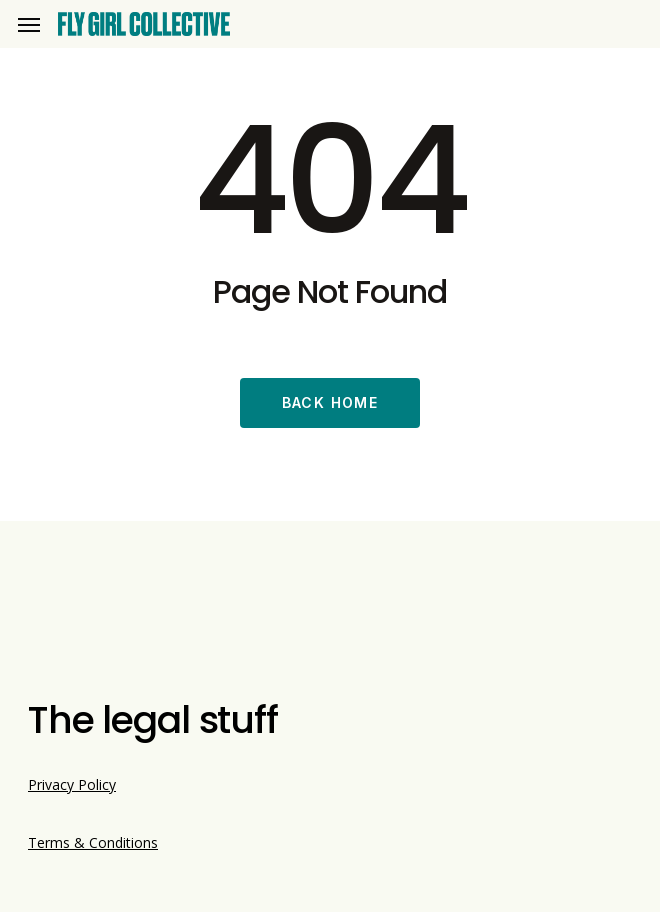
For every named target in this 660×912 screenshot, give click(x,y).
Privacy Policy (72, 784)
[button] (29, 24)
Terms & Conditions (93, 842)
